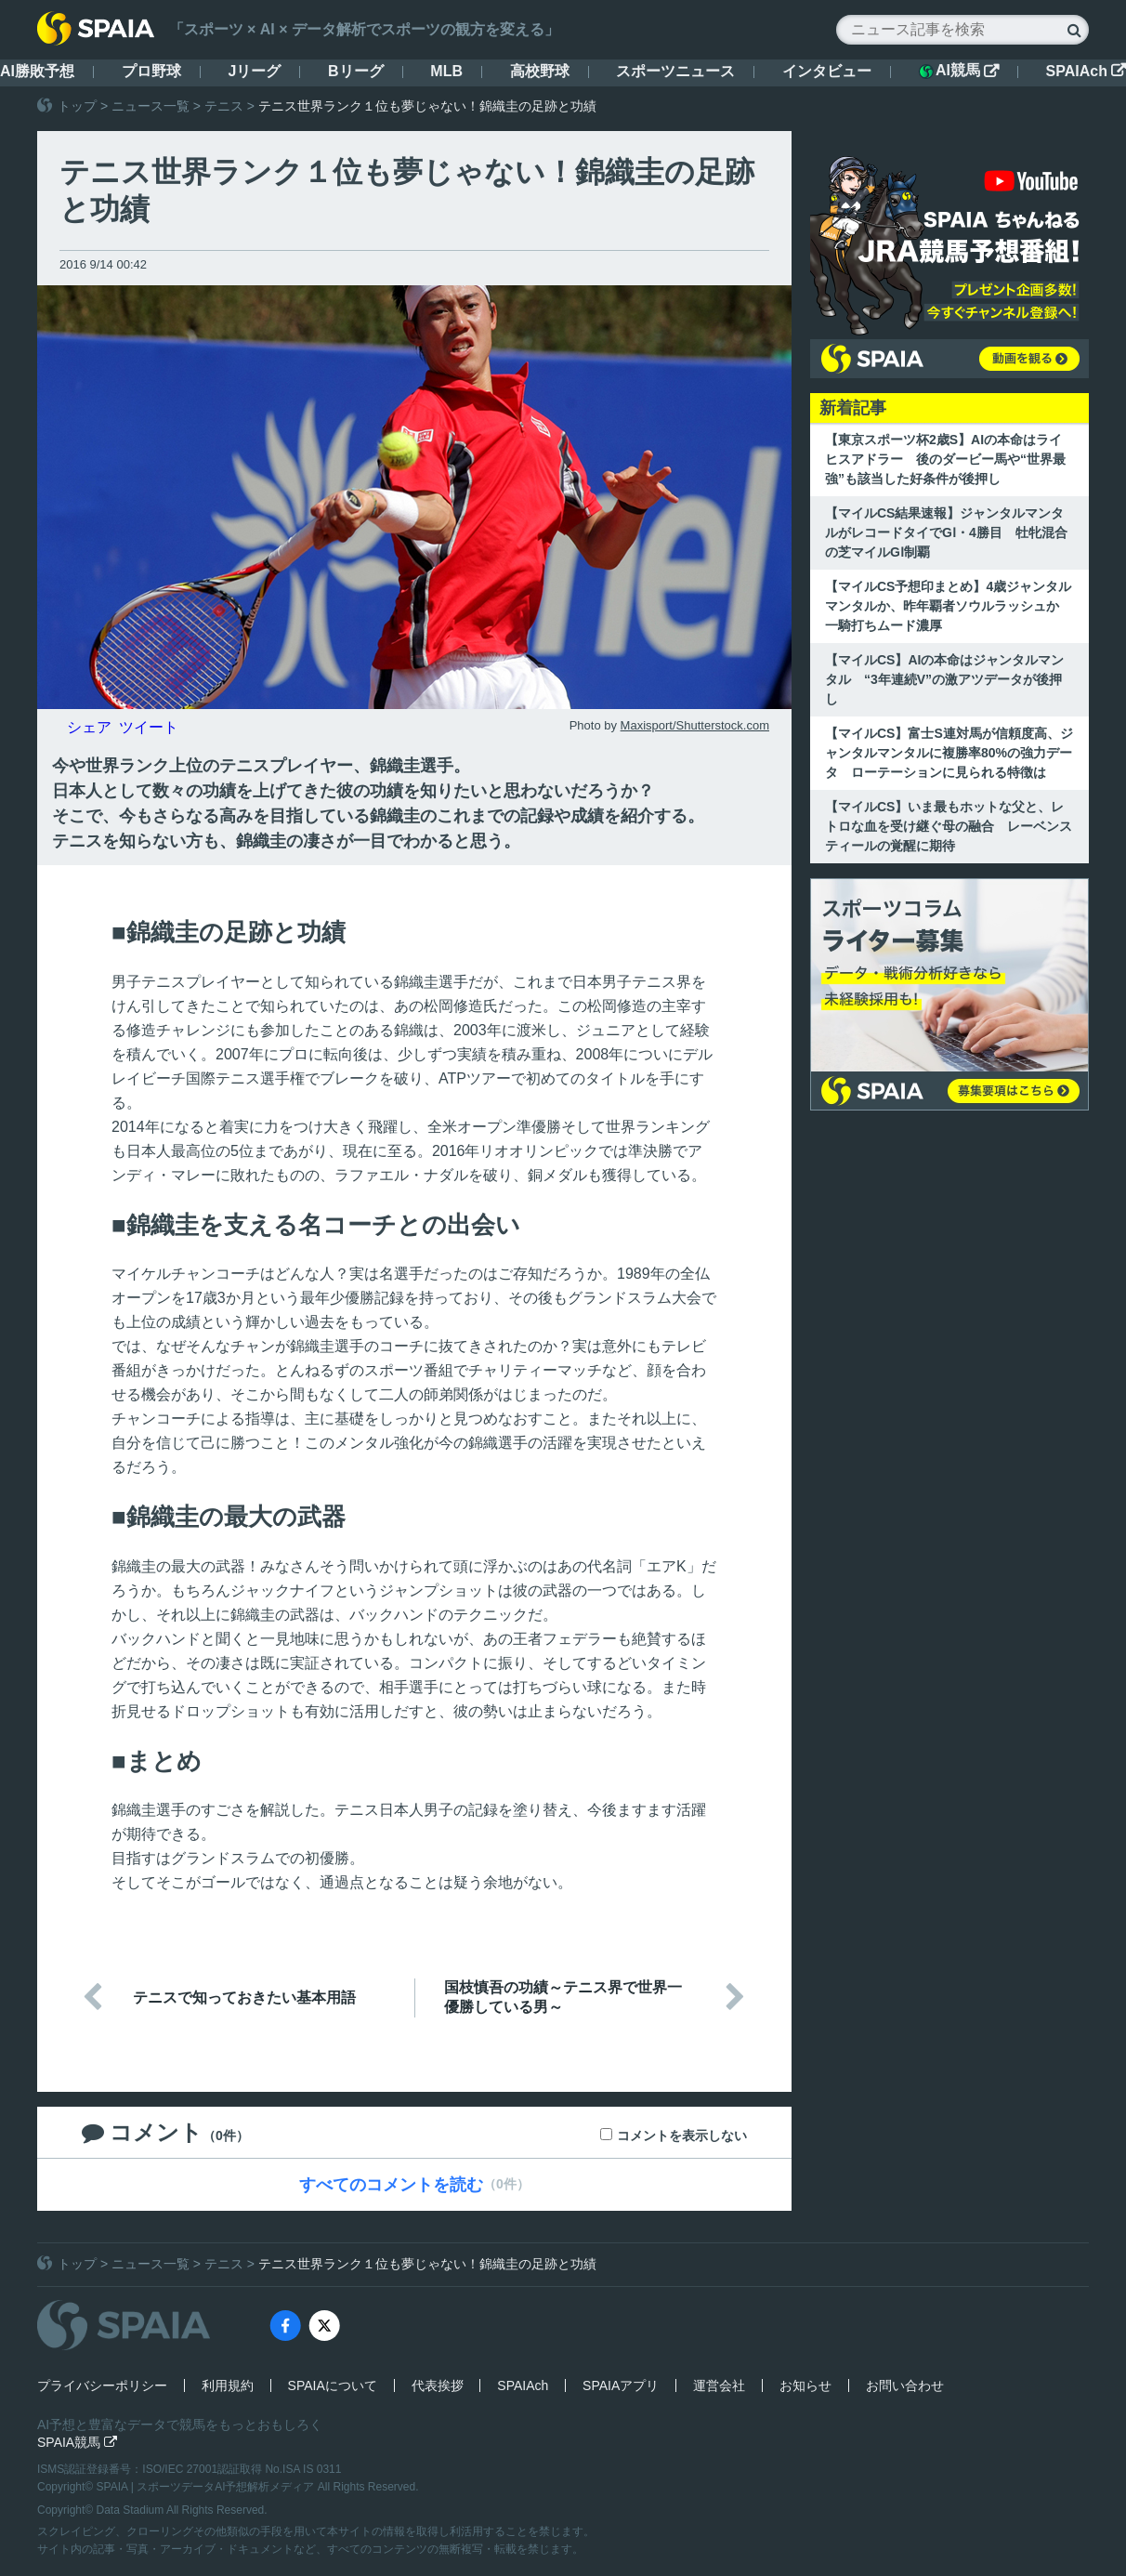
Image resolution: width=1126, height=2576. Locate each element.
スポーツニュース (675, 71)
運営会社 (719, 2385)
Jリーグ (254, 71)
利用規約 (228, 2385)
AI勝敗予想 (37, 71)
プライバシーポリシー (102, 2385)
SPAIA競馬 (77, 2442)
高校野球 (540, 71)
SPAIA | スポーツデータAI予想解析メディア (207, 2486)
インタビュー (826, 71)
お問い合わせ (905, 2385)
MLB (446, 71)
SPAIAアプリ (621, 2385)
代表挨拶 (438, 2385)
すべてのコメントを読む (391, 2184)
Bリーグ (356, 71)
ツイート (148, 727)
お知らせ (805, 2385)
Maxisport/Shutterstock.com (695, 725)
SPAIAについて (332, 2385)
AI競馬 (959, 70)
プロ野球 (151, 71)
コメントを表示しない (682, 2135)
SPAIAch (1086, 71)
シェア (89, 727)
